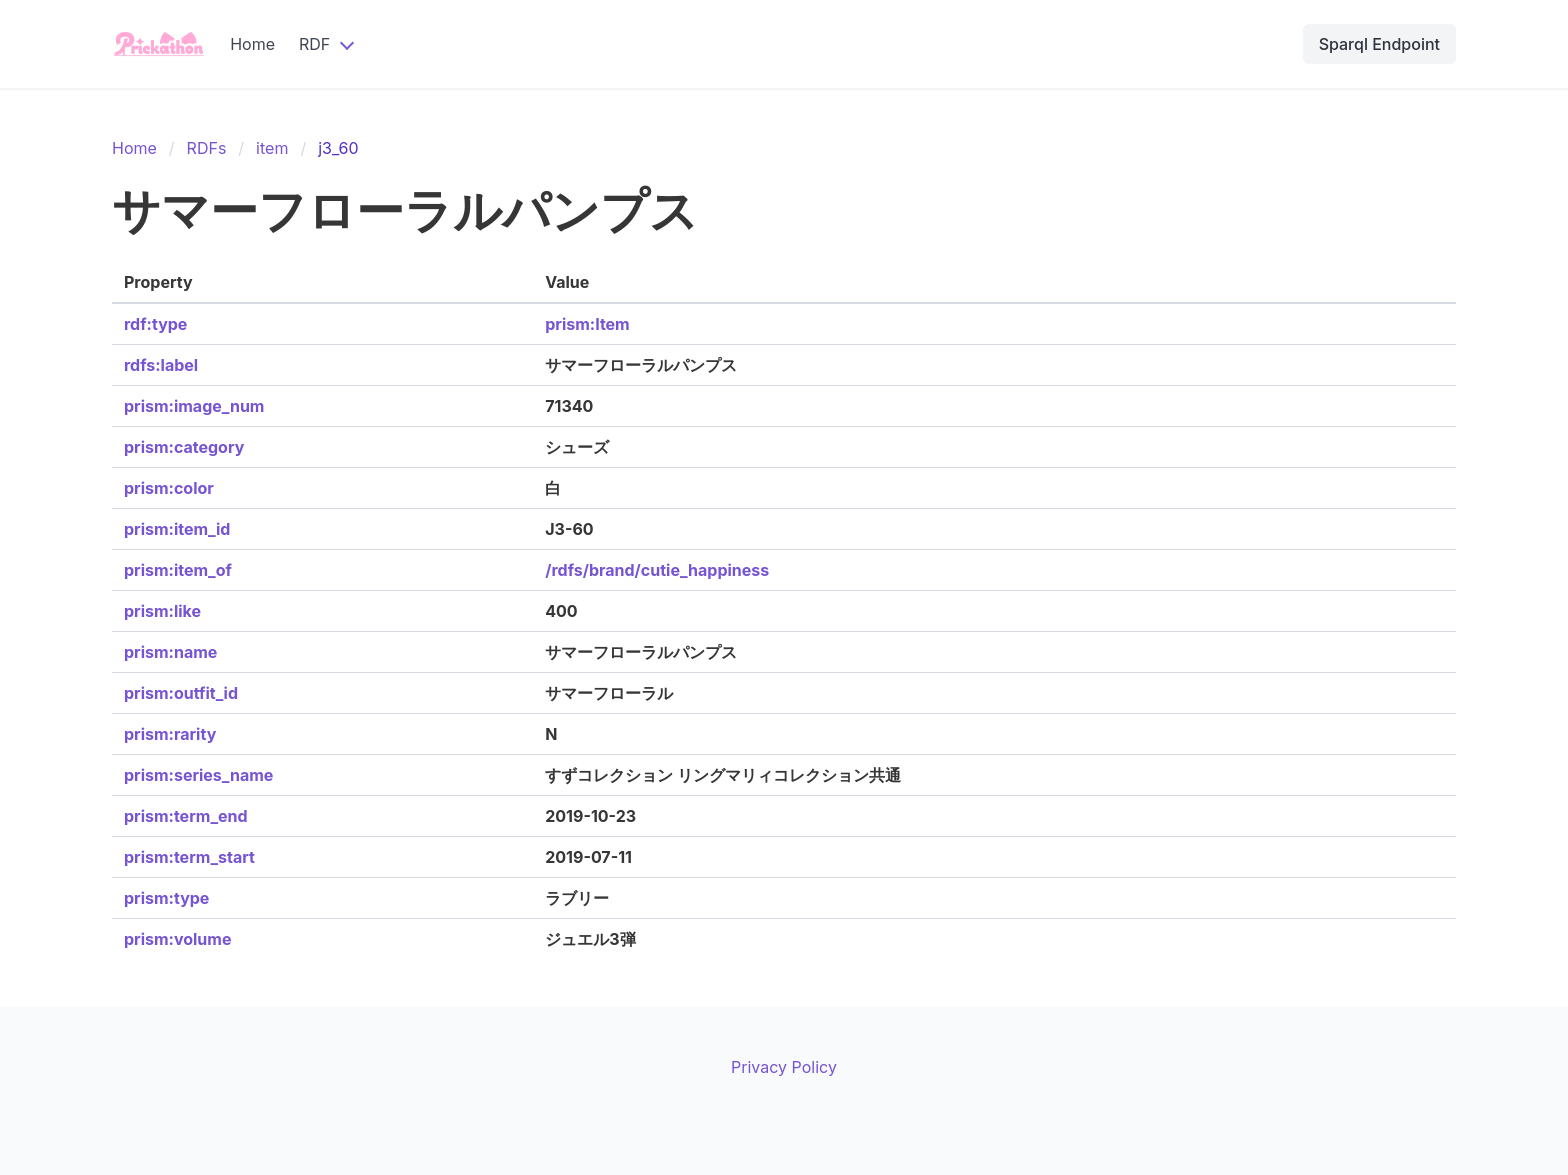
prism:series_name (198, 775)
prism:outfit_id (181, 693)
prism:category (184, 447)
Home (252, 44)
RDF (314, 44)
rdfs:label (161, 365)
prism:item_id (177, 529)
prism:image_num (194, 406)
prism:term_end (186, 816)
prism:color (169, 488)
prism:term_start (189, 857)
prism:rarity (170, 734)
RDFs (207, 148)
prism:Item (587, 324)
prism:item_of (178, 570)
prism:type (166, 898)
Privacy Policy (784, 1067)
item (272, 148)
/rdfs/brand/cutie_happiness (657, 570)
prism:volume (177, 939)
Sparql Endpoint (1379, 44)
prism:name (170, 652)
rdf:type (155, 324)
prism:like (162, 611)
